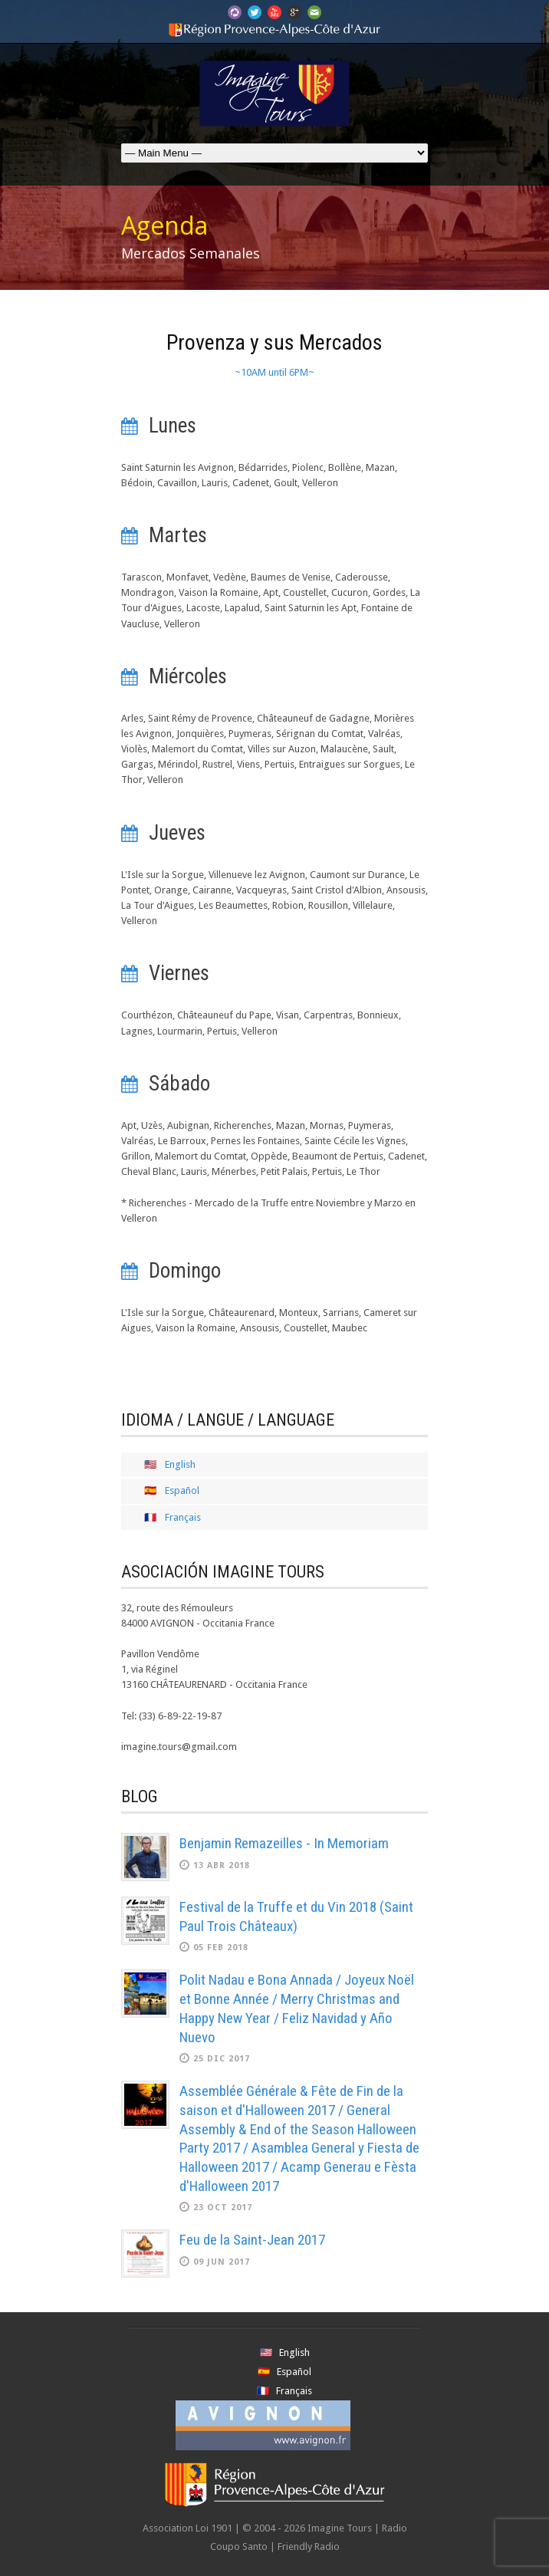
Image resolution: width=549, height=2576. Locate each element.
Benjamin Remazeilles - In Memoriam (284, 1843)
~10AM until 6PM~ (274, 372)
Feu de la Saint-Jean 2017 (252, 2240)
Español (182, 1490)
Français (183, 1517)
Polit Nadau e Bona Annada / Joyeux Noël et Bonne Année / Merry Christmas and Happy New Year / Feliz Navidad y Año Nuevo (296, 2008)
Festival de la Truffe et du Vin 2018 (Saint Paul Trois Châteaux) (296, 1916)
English (180, 1464)
